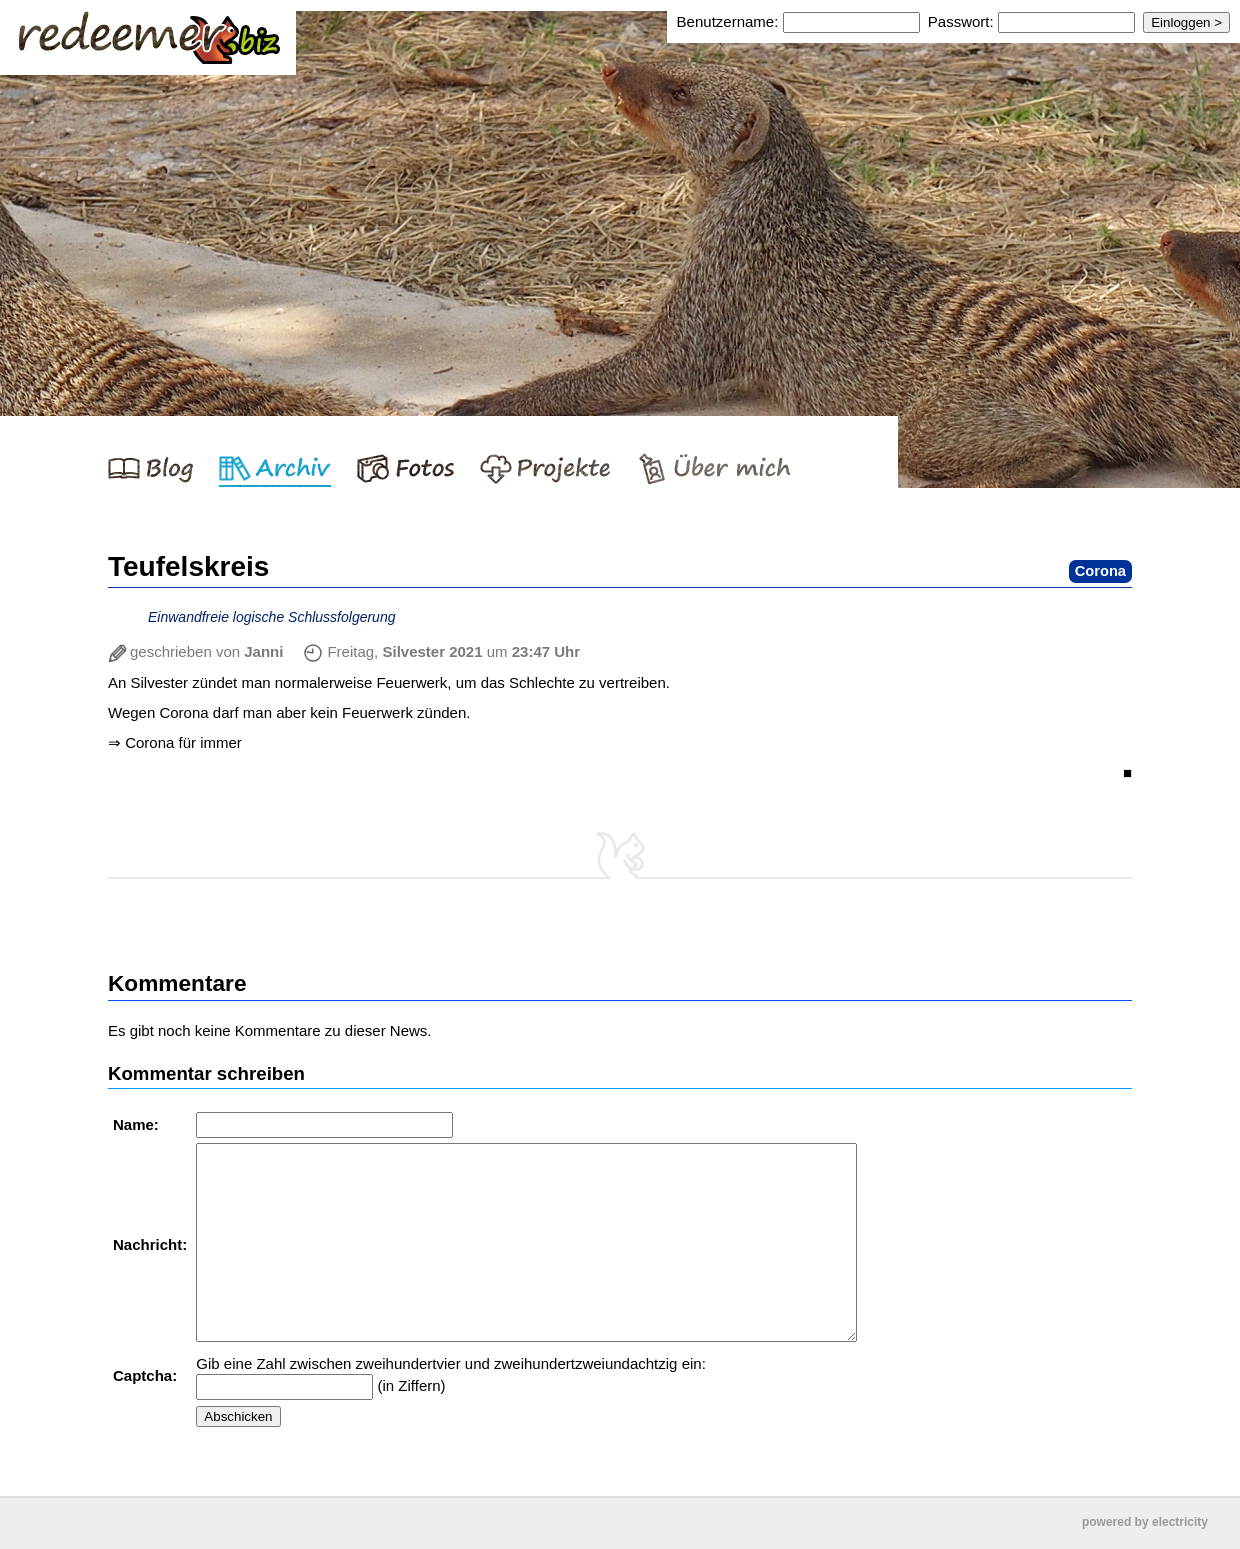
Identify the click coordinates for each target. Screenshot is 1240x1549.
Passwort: (961, 21)
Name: (138, 1124)
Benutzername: (730, 21)
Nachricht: (152, 1244)
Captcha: (147, 1375)
